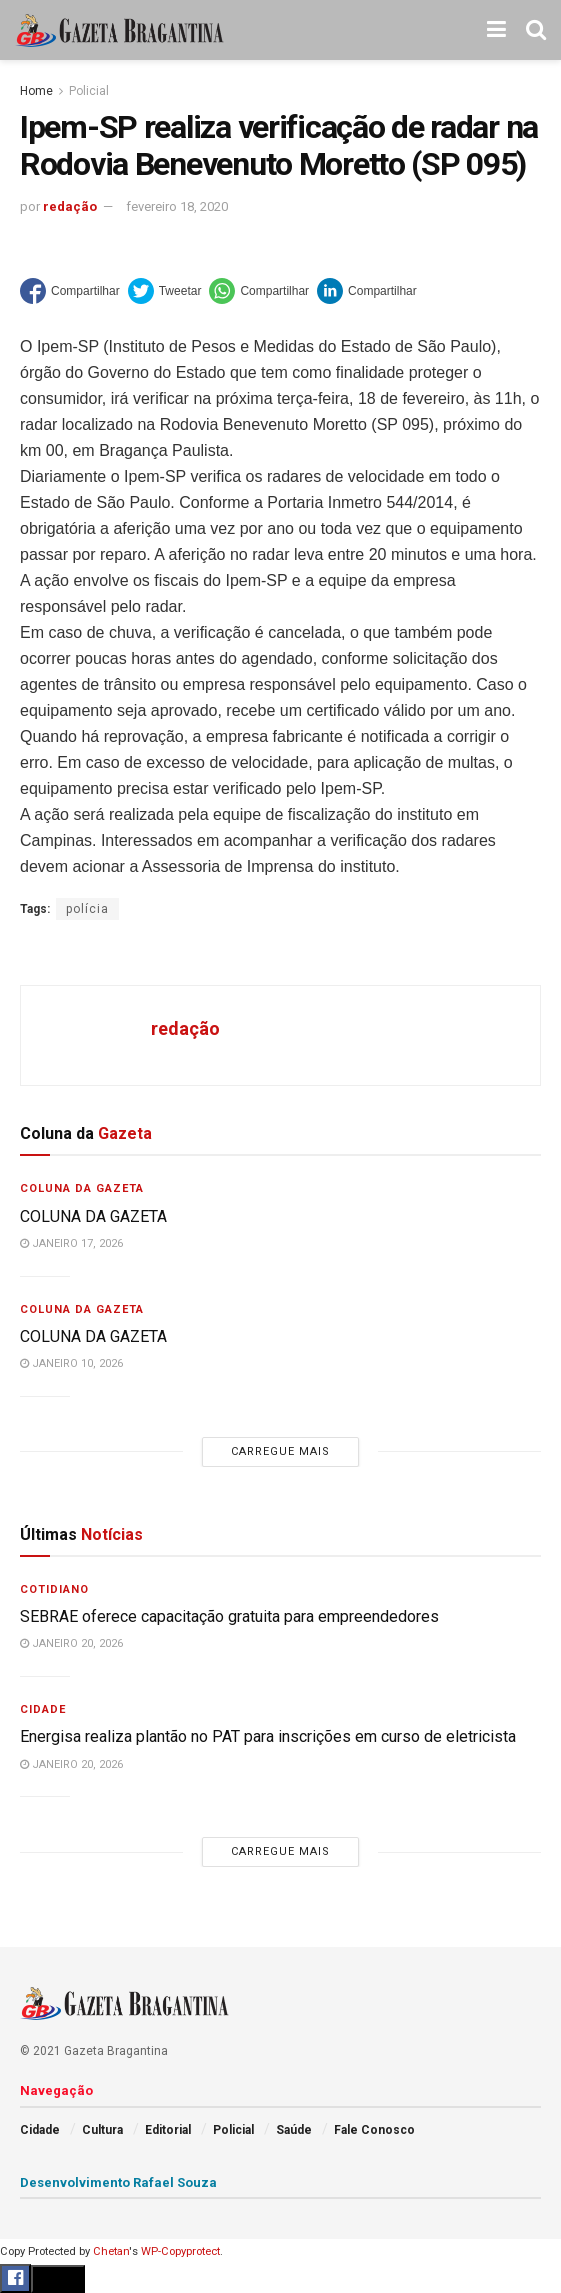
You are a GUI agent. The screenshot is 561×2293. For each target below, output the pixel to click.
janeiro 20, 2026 (71, 1643)
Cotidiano (54, 1589)
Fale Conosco (374, 2130)
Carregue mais (280, 1451)
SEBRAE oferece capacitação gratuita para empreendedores (229, 1616)
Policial (89, 91)
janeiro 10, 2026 (71, 1363)
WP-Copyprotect (180, 2251)
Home (36, 91)
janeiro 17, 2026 (71, 1243)
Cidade (43, 1709)
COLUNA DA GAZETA (93, 1216)
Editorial (168, 2130)
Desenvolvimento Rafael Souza (118, 2182)
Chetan (111, 2251)
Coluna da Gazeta (82, 1188)
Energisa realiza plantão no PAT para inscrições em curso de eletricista (268, 1736)
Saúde (294, 2130)
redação (70, 206)
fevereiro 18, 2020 (177, 206)
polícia (87, 909)
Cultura (102, 2130)
